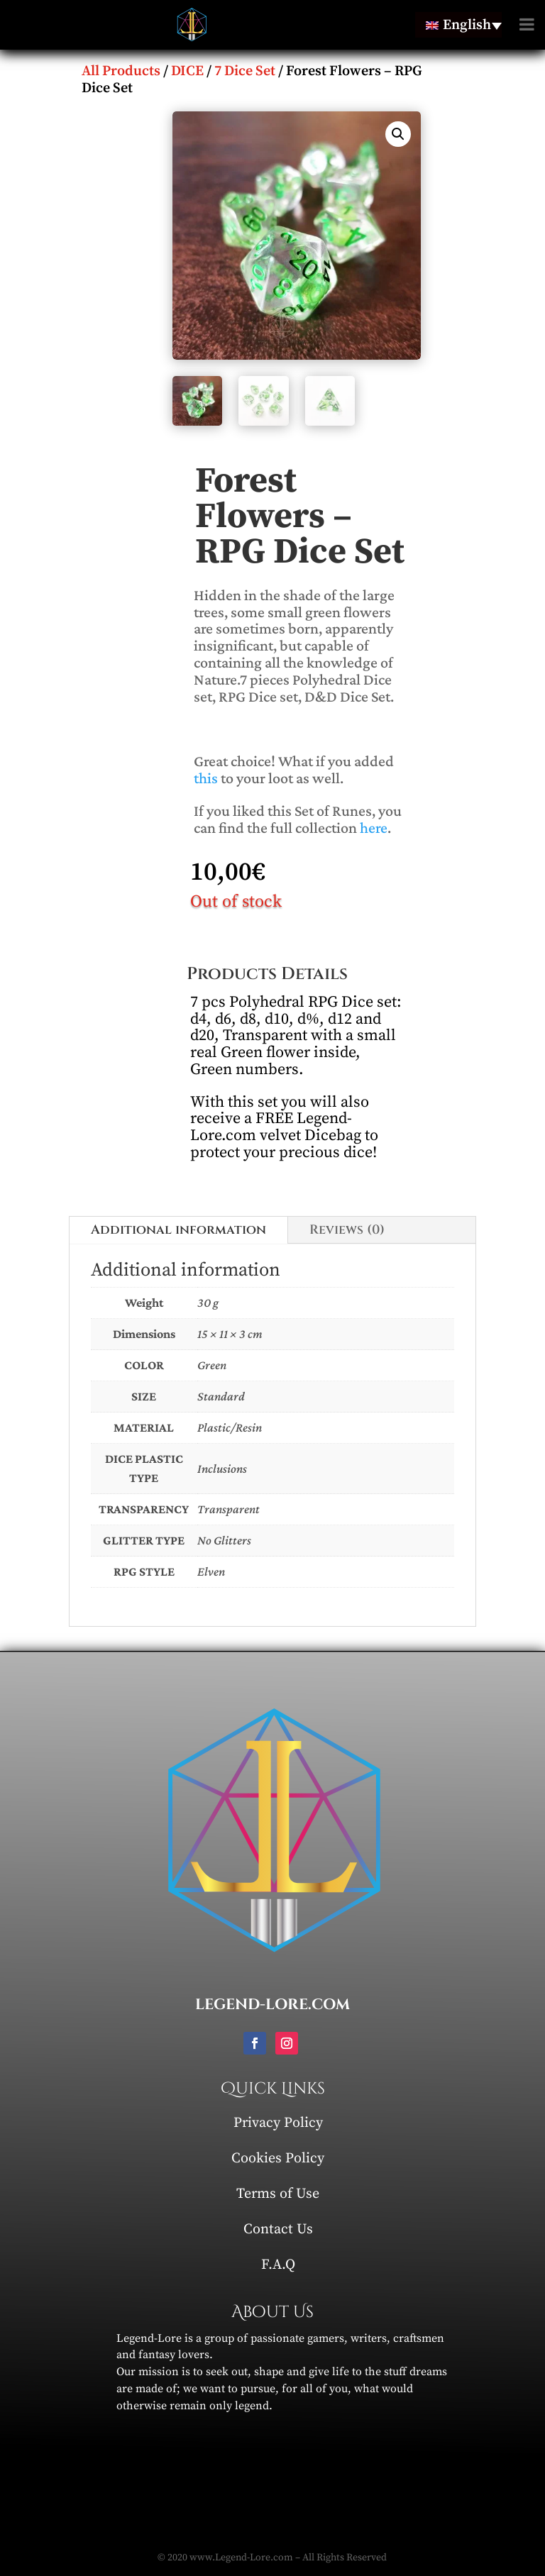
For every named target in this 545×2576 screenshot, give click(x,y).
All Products (121, 71)
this (206, 778)
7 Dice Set (244, 71)
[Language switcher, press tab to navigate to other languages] (458, 24)
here (373, 827)
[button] (398, 134)
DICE (187, 71)
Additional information (178, 1230)
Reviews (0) (347, 1230)
